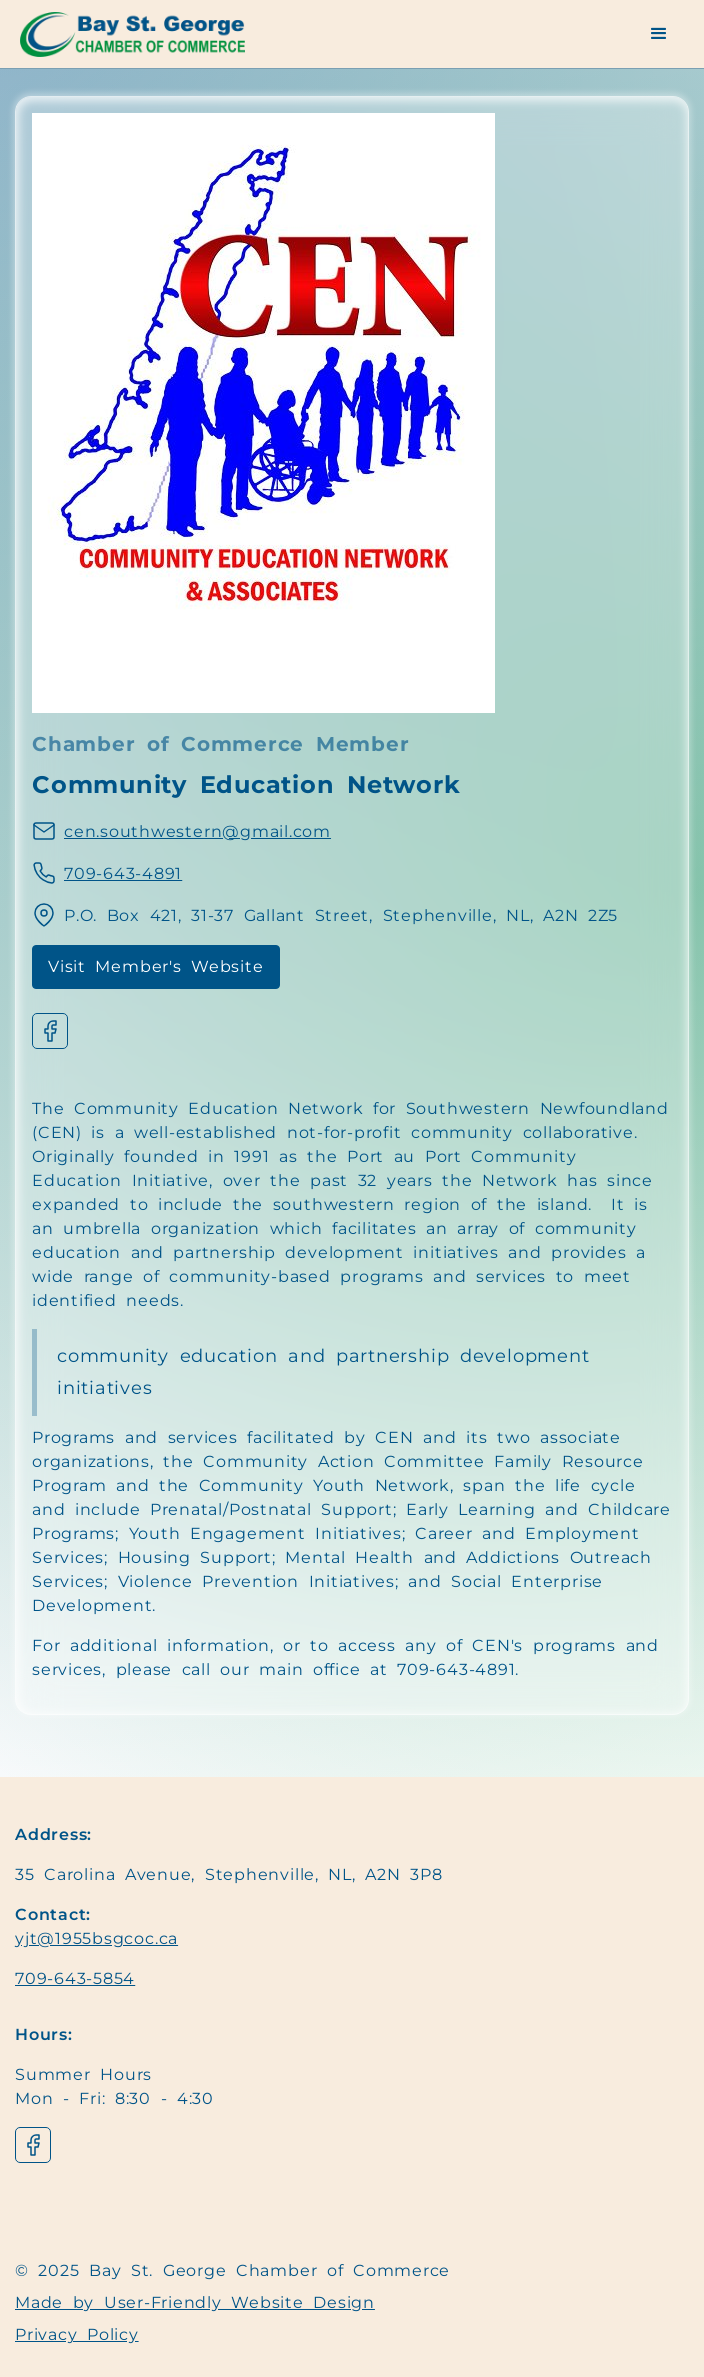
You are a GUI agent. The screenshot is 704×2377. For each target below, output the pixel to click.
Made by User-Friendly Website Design (195, 2302)
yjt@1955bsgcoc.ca (96, 1938)
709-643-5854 (75, 1978)
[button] (659, 34)
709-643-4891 (123, 873)
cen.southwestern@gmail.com (197, 831)
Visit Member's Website (156, 966)
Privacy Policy (77, 2334)
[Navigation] (145, 34)
